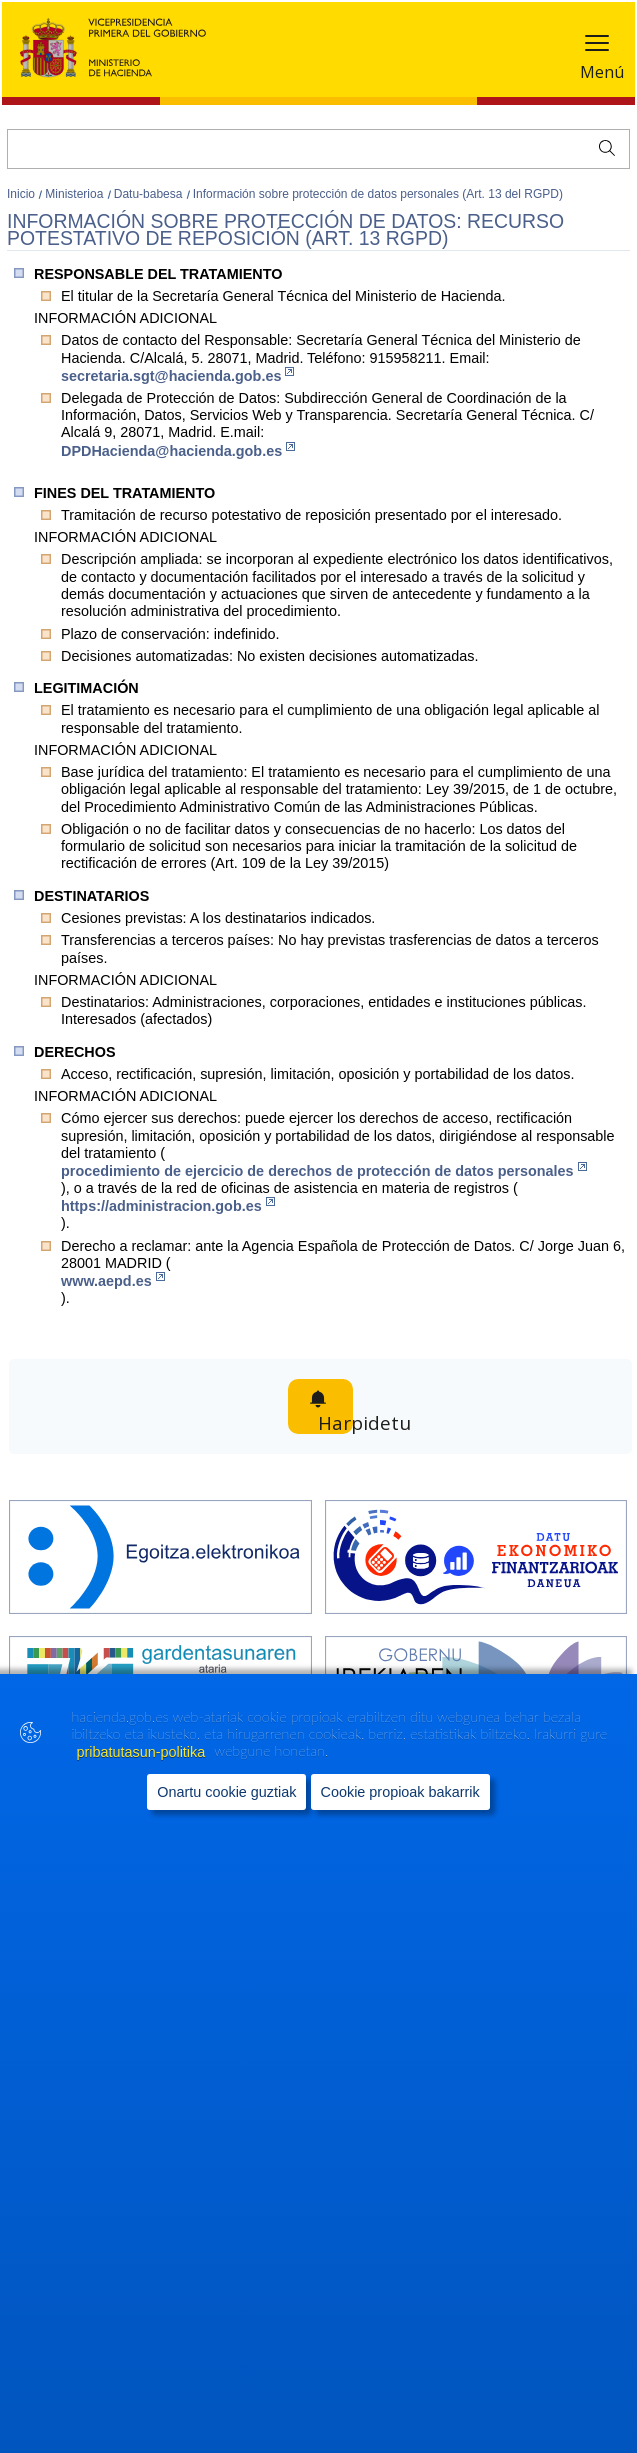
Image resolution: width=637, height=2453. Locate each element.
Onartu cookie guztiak (226, 1836)
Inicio (22, 194)
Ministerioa (75, 194)
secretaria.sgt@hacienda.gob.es (177, 375)
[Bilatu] (318, 149)
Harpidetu (341, 1407)
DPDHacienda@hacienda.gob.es (178, 450)
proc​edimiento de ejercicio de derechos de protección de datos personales (324, 1170)
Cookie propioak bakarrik (400, 1836)
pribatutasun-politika (142, 1795)
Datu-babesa (150, 194)
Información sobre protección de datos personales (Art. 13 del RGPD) (378, 194)
